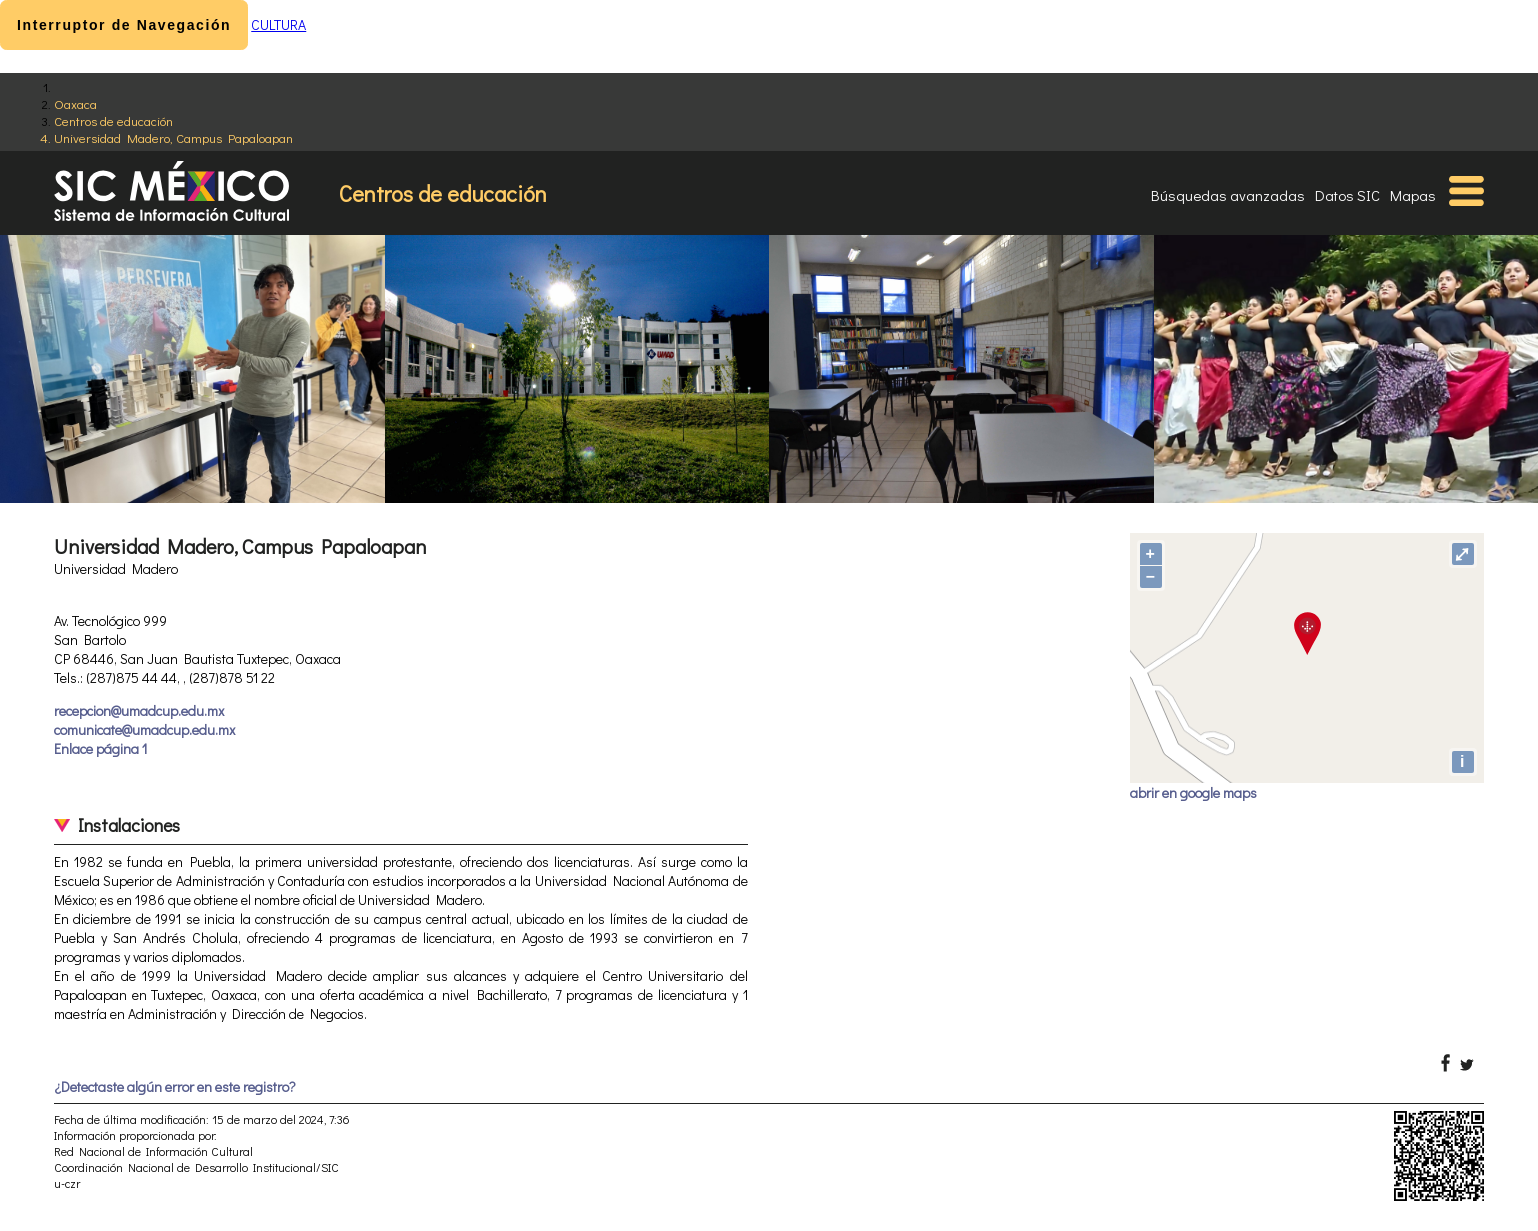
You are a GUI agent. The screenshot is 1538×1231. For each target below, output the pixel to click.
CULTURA (278, 24)
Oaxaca (75, 103)
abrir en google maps (1193, 792)
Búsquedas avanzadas (1228, 195)
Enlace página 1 (100, 748)
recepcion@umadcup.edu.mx (139, 710)
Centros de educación (113, 120)
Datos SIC (1347, 195)
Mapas (1413, 195)
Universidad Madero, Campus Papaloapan (173, 137)
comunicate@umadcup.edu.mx (144, 729)
